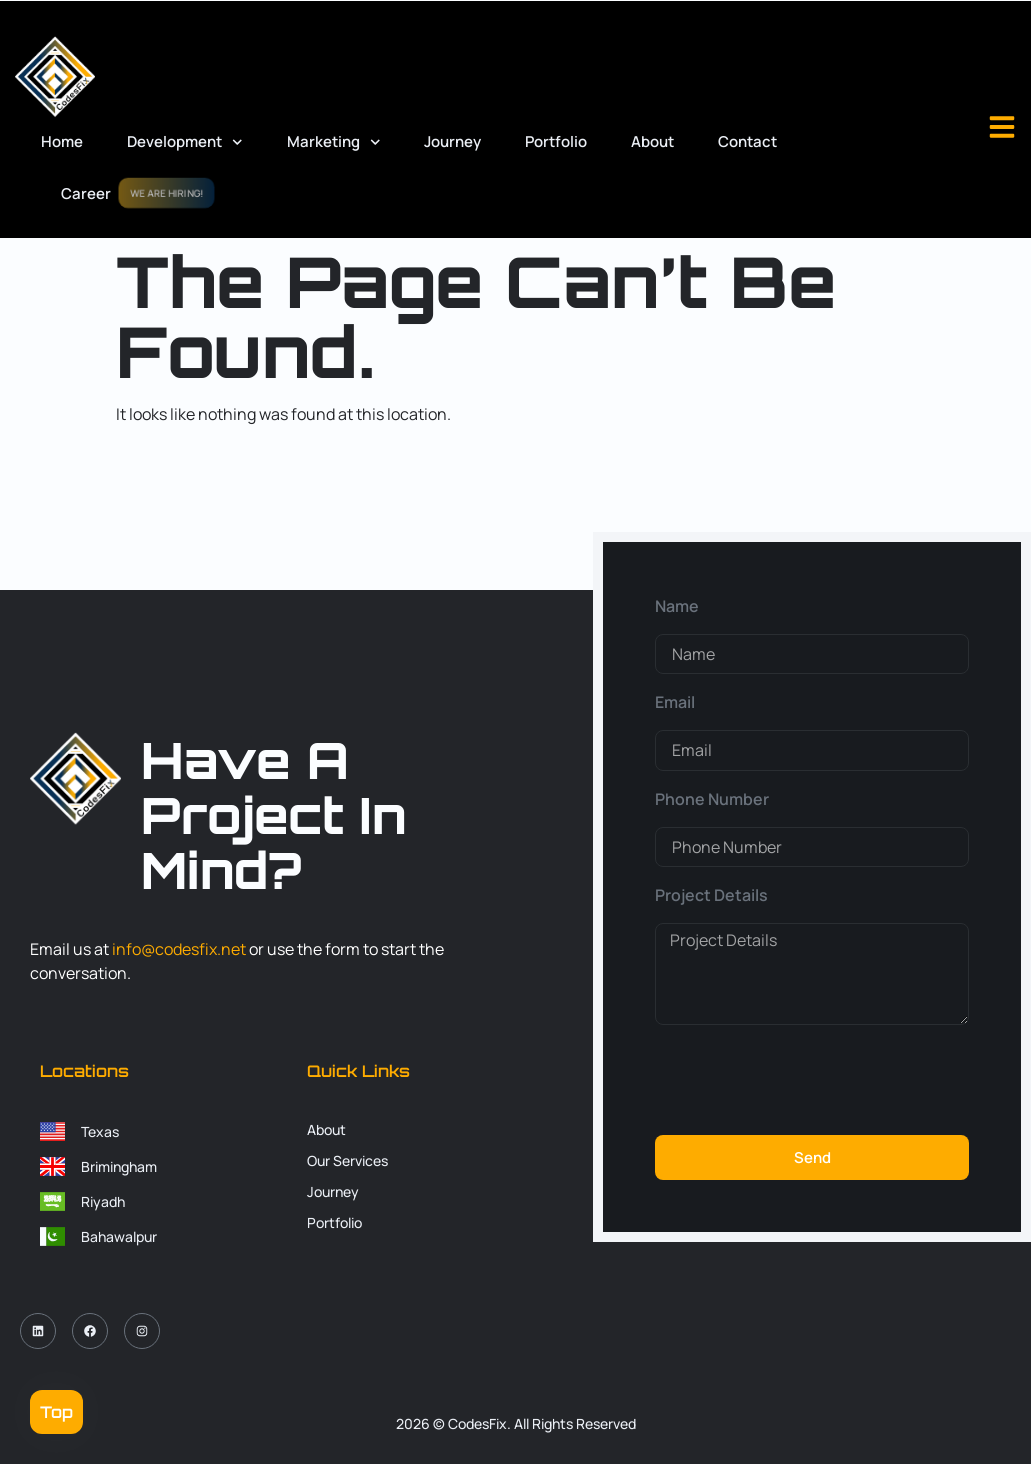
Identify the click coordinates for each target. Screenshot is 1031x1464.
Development (185, 142)
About (652, 141)
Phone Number (712, 799)
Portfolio (556, 141)
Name (677, 606)
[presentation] (807, 1080)
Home (62, 141)
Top (56, 1412)
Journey (452, 141)
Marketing (334, 142)
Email (675, 702)
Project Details (711, 895)
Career (86, 193)
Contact (747, 141)
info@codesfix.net (179, 949)
